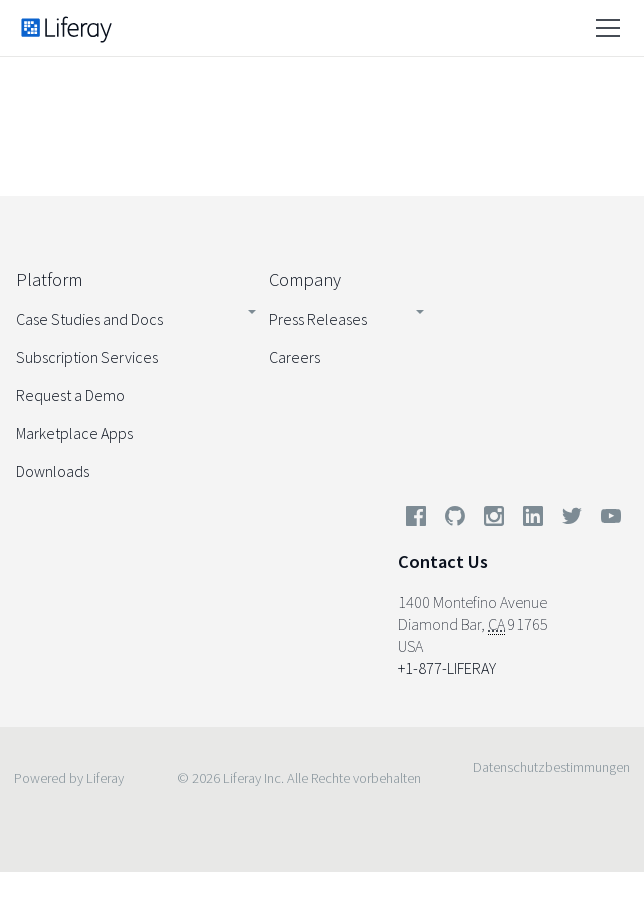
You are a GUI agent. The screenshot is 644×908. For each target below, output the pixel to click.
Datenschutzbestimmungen (551, 767)
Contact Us (443, 561)
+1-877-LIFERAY (447, 668)
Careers (294, 357)
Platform (49, 279)
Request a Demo (70, 395)
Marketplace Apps (74, 433)
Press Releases (318, 319)
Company (305, 279)
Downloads (52, 471)
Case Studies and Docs (89, 319)
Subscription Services (87, 357)
